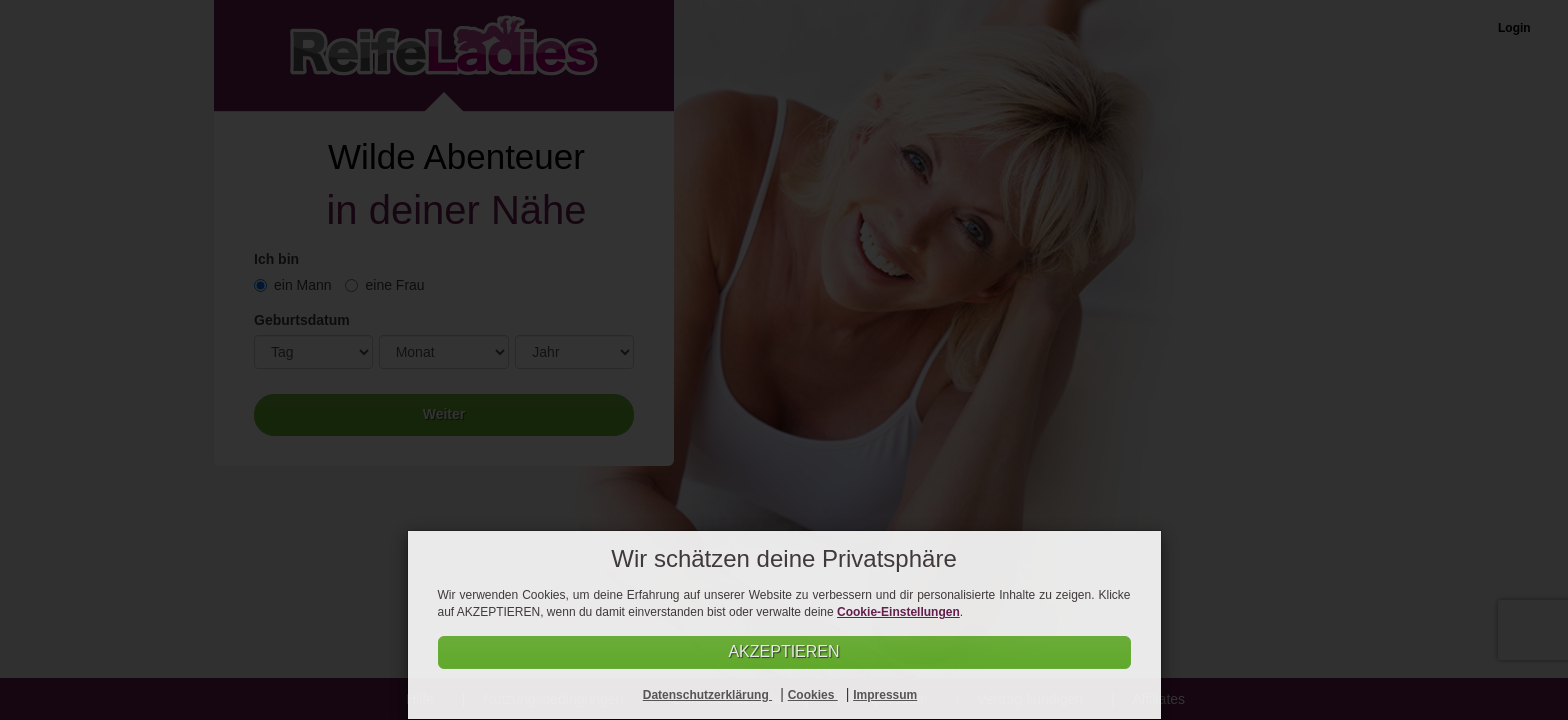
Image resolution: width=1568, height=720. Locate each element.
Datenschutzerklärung (707, 695)
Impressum (885, 695)
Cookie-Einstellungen (898, 612)
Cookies (813, 695)
